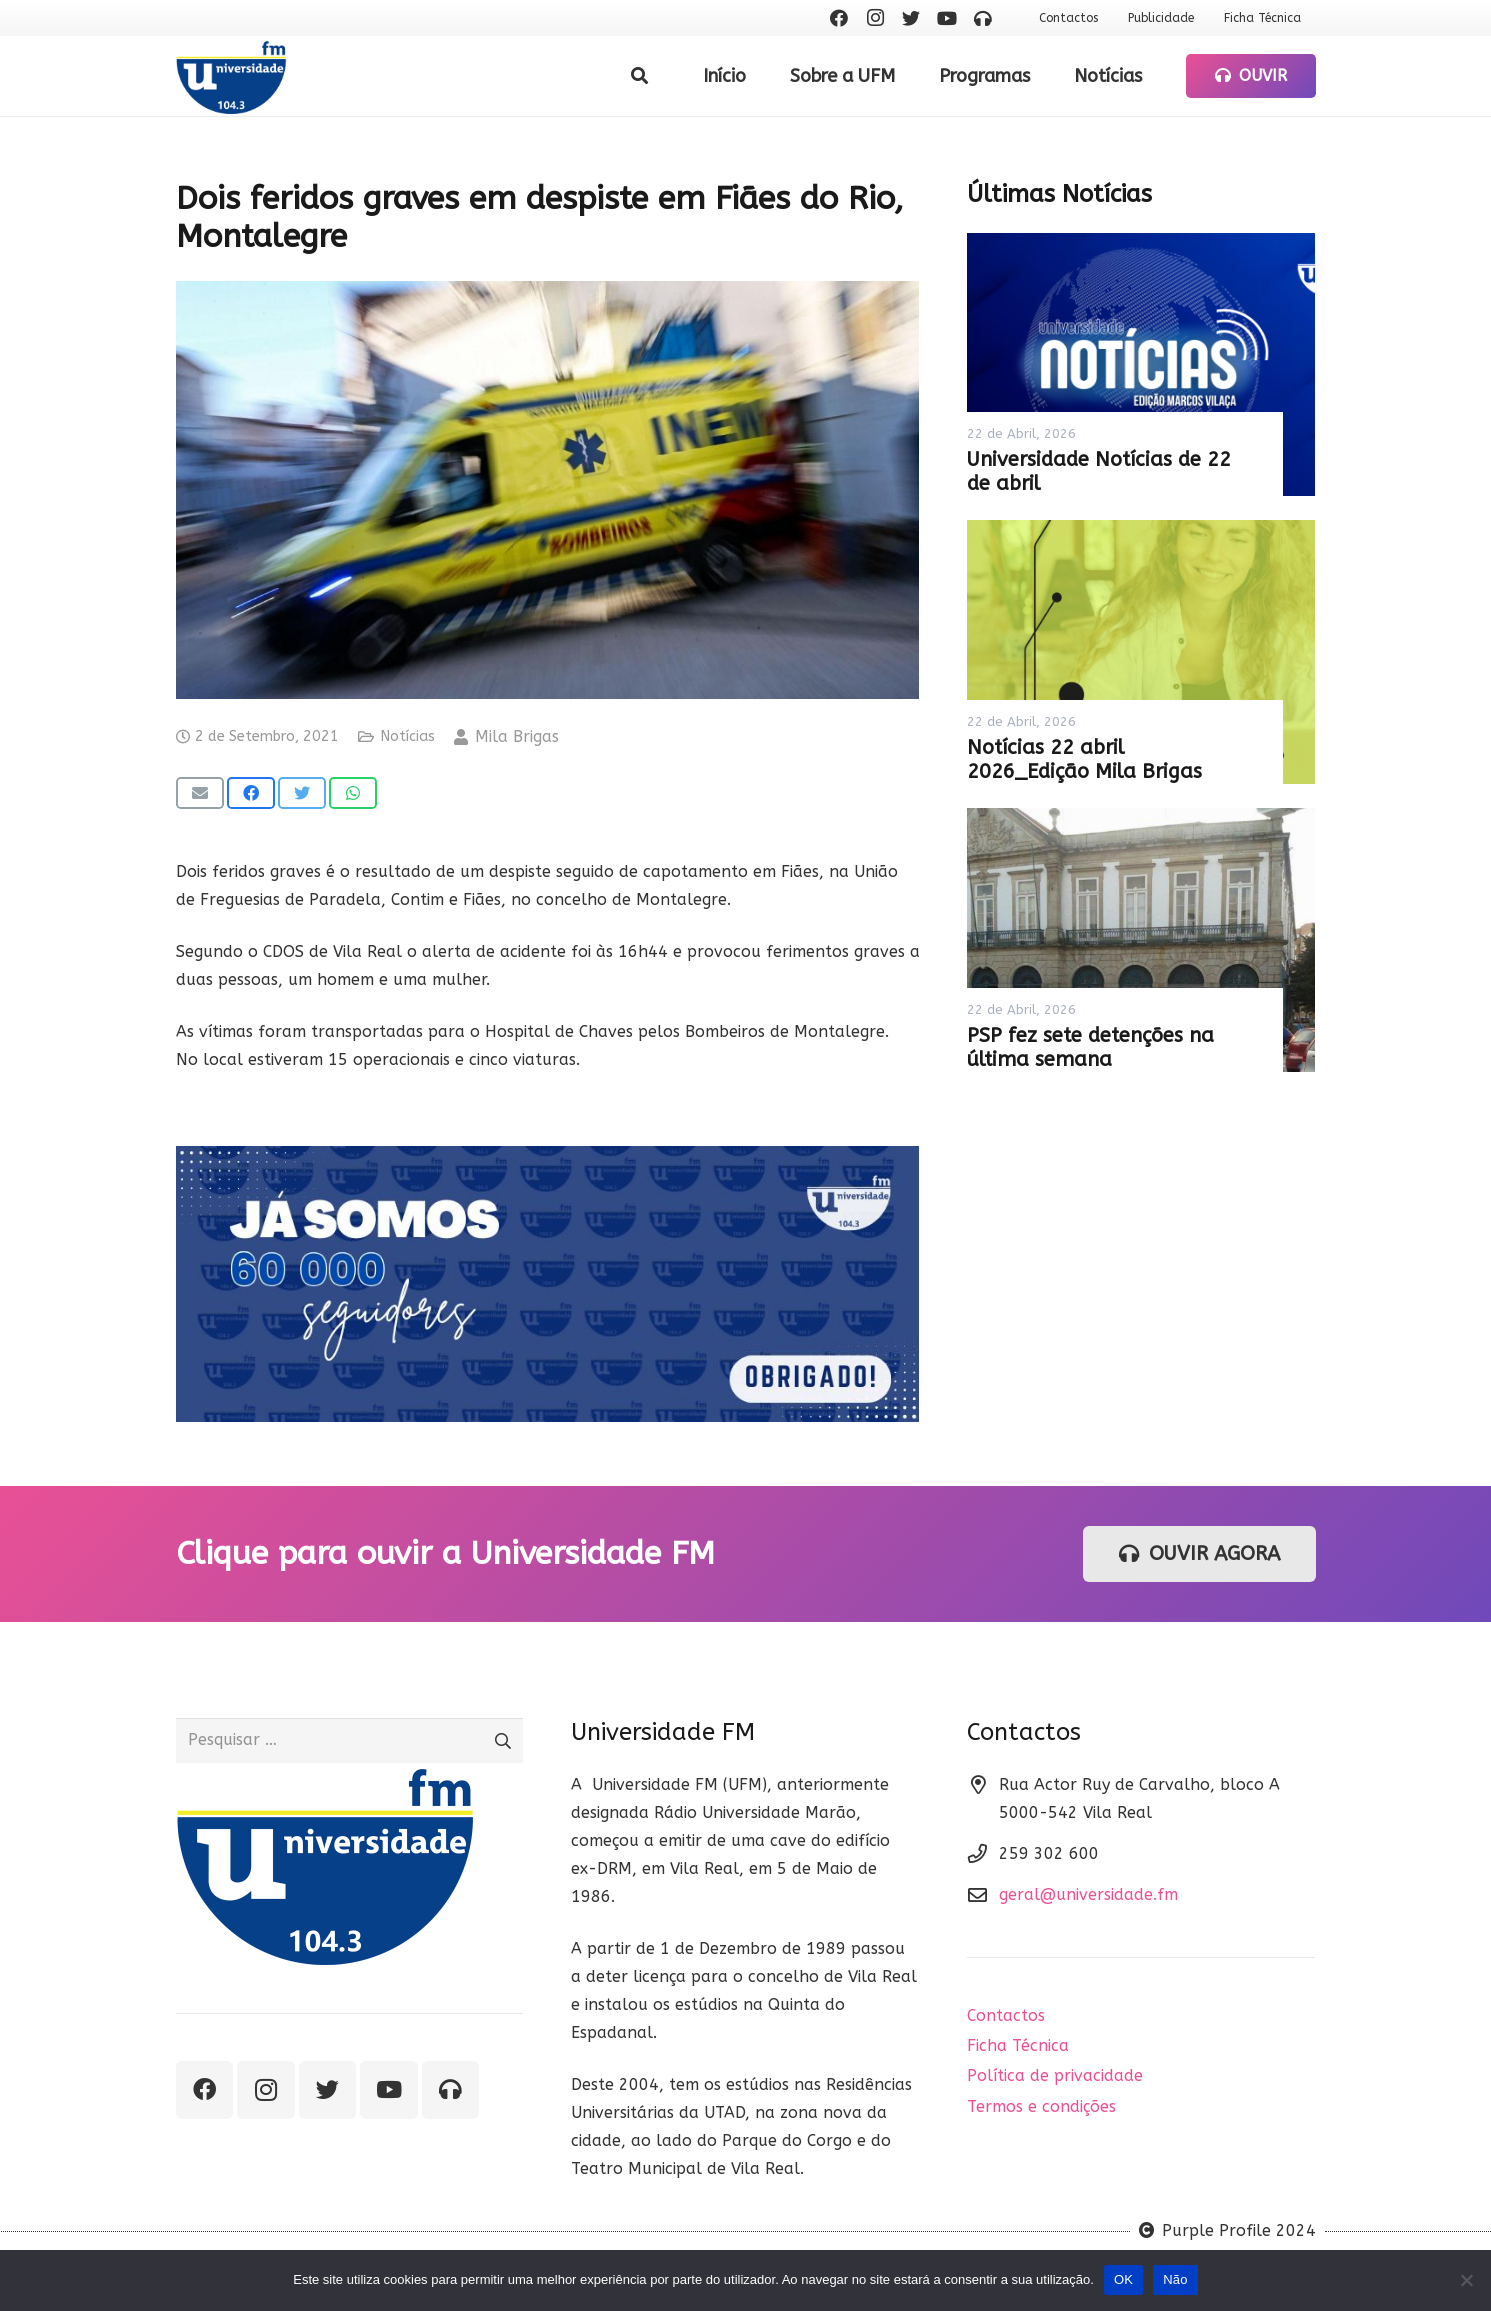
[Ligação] (231, 76)
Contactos (1006, 2015)
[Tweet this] (302, 793)
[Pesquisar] (639, 76)
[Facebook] (839, 18)
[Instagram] (875, 18)
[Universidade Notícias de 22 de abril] (1141, 365)
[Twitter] (911, 18)
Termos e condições (1041, 2106)
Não (1175, 2279)
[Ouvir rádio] (983, 18)
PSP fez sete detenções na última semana (1090, 1047)
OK (1123, 2279)
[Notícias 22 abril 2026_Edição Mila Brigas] (1141, 652)
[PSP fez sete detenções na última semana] (1141, 940)
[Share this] (251, 793)
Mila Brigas (517, 736)
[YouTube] (947, 18)
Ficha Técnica (1018, 2045)
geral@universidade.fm (1088, 1894)
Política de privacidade (1055, 2075)
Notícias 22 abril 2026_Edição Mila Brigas (1084, 759)
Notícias (407, 736)
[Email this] (200, 793)
